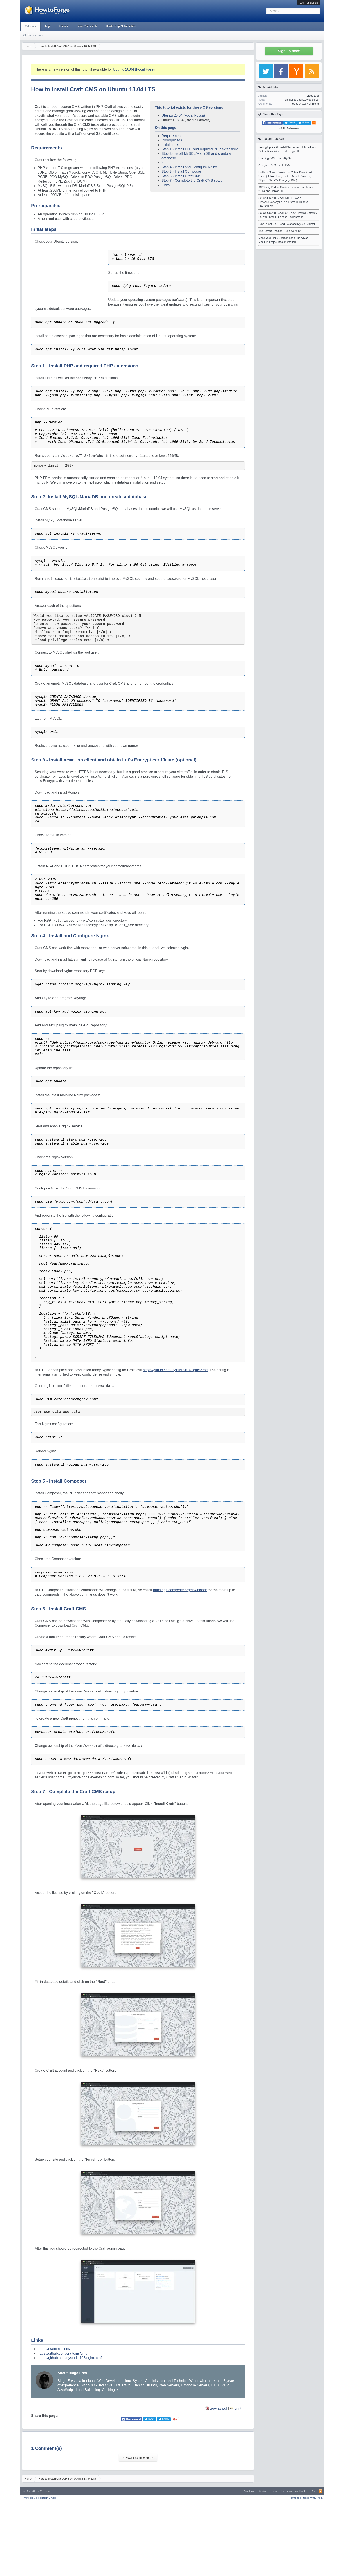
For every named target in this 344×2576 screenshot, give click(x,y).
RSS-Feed (320, 2539)
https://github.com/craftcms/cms (62, 2402)
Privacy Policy (315, 2546)
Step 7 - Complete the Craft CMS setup (191, 180)
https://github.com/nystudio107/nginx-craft (175, 1409)
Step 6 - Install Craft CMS (181, 176)
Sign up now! (289, 51)
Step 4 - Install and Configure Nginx (189, 167)
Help (274, 2539)
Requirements (172, 136)
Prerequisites (171, 140)
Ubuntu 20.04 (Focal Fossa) (134, 69)
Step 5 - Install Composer (181, 171)
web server (312, 99)
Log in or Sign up (309, 2)
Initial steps (170, 145)
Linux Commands (87, 26)
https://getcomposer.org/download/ (180, 1636)
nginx (292, 99)
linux (285, 99)
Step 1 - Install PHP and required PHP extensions (200, 149)
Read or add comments (305, 103)
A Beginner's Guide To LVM (274, 165)
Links (165, 185)
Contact (263, 2539)
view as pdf (218, 2457)
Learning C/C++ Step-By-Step (275, 158)
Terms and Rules (299, 2546)
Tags (47, 26)
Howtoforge (38, 2546)
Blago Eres (312, 95)
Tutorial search (36, 35)
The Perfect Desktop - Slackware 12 (279, 231)
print (238, 2457)
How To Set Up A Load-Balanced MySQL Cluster (286, 224)
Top (313, 2539)
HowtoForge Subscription (121, 26)
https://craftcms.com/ (54, 2397)
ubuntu (301, 99)
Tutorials (30, 26)
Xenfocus (45, 2539)
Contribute (249, 2539)
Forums (63, 26)
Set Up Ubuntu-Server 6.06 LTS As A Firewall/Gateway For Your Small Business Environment (283, 202)
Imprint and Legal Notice (294, 2539)
